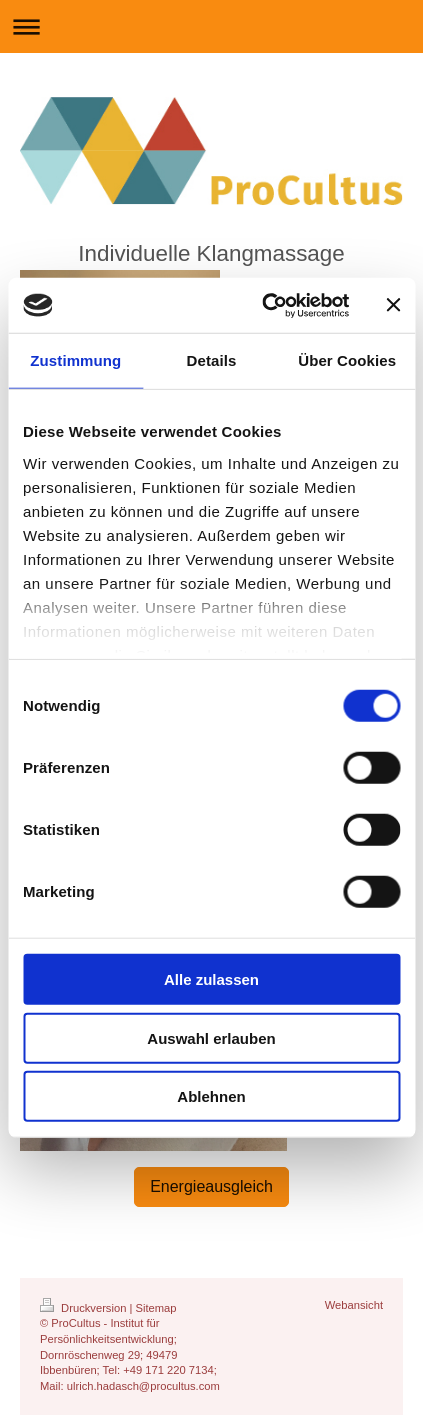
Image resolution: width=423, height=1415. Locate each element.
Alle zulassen (211, 979)
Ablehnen (211, 1096)
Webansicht (354, 1305)
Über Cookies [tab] (347, 360)
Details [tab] (212, 360)
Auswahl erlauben (211, 1037)
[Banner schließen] (393, 305)
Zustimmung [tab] (75, 360)
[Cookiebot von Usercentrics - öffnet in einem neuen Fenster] (264, 305)
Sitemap (156, 1308)
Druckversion (85, 1308)
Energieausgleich (211, 1186)
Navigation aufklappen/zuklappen (211, 26)
